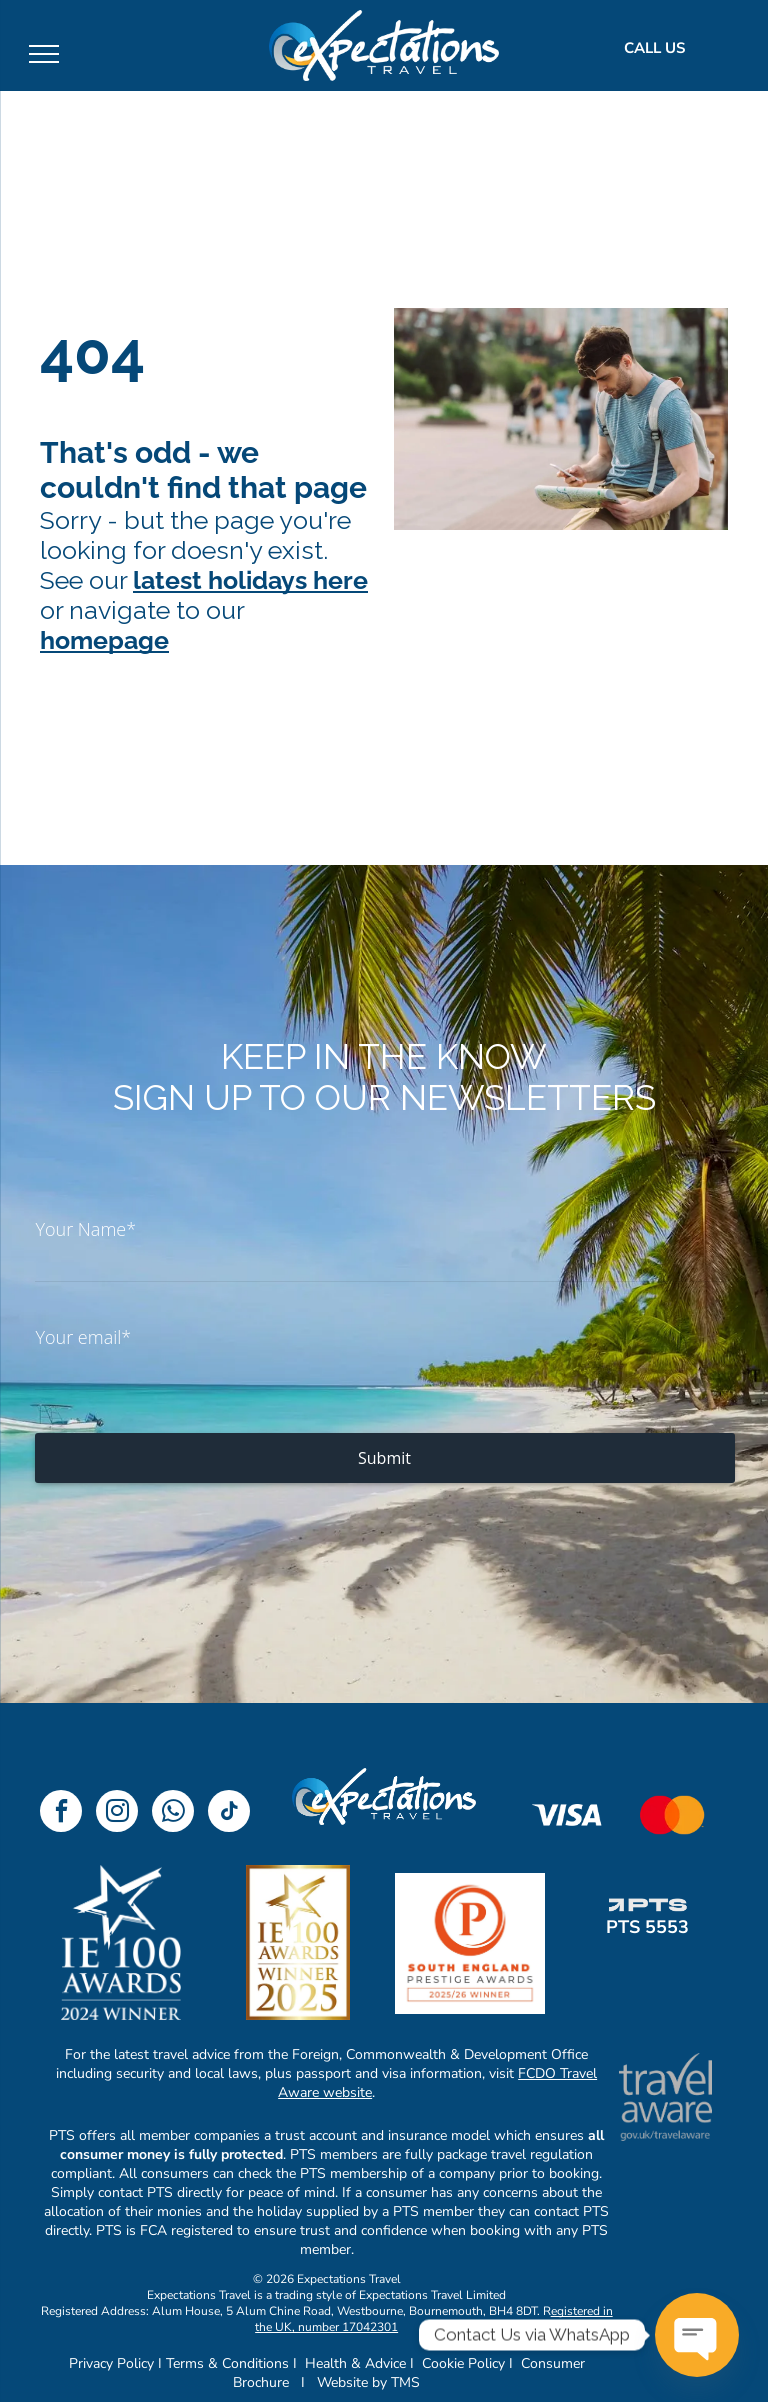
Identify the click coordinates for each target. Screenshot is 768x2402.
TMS (405, 2382)
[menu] (44, 54)
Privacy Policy (111, 2363)
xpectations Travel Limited (436, 2295)
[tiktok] (229, 1813)
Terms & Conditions (227, 2363)
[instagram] (117, 1813)
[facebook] (61, 1813)
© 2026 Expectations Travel (327, 2279)
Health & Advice (355, 2363)
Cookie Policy (463, 2363)
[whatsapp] (173, 1813)
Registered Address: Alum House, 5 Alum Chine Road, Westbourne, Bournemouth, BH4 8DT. (290, 2311)
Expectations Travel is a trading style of (251, 2295)
